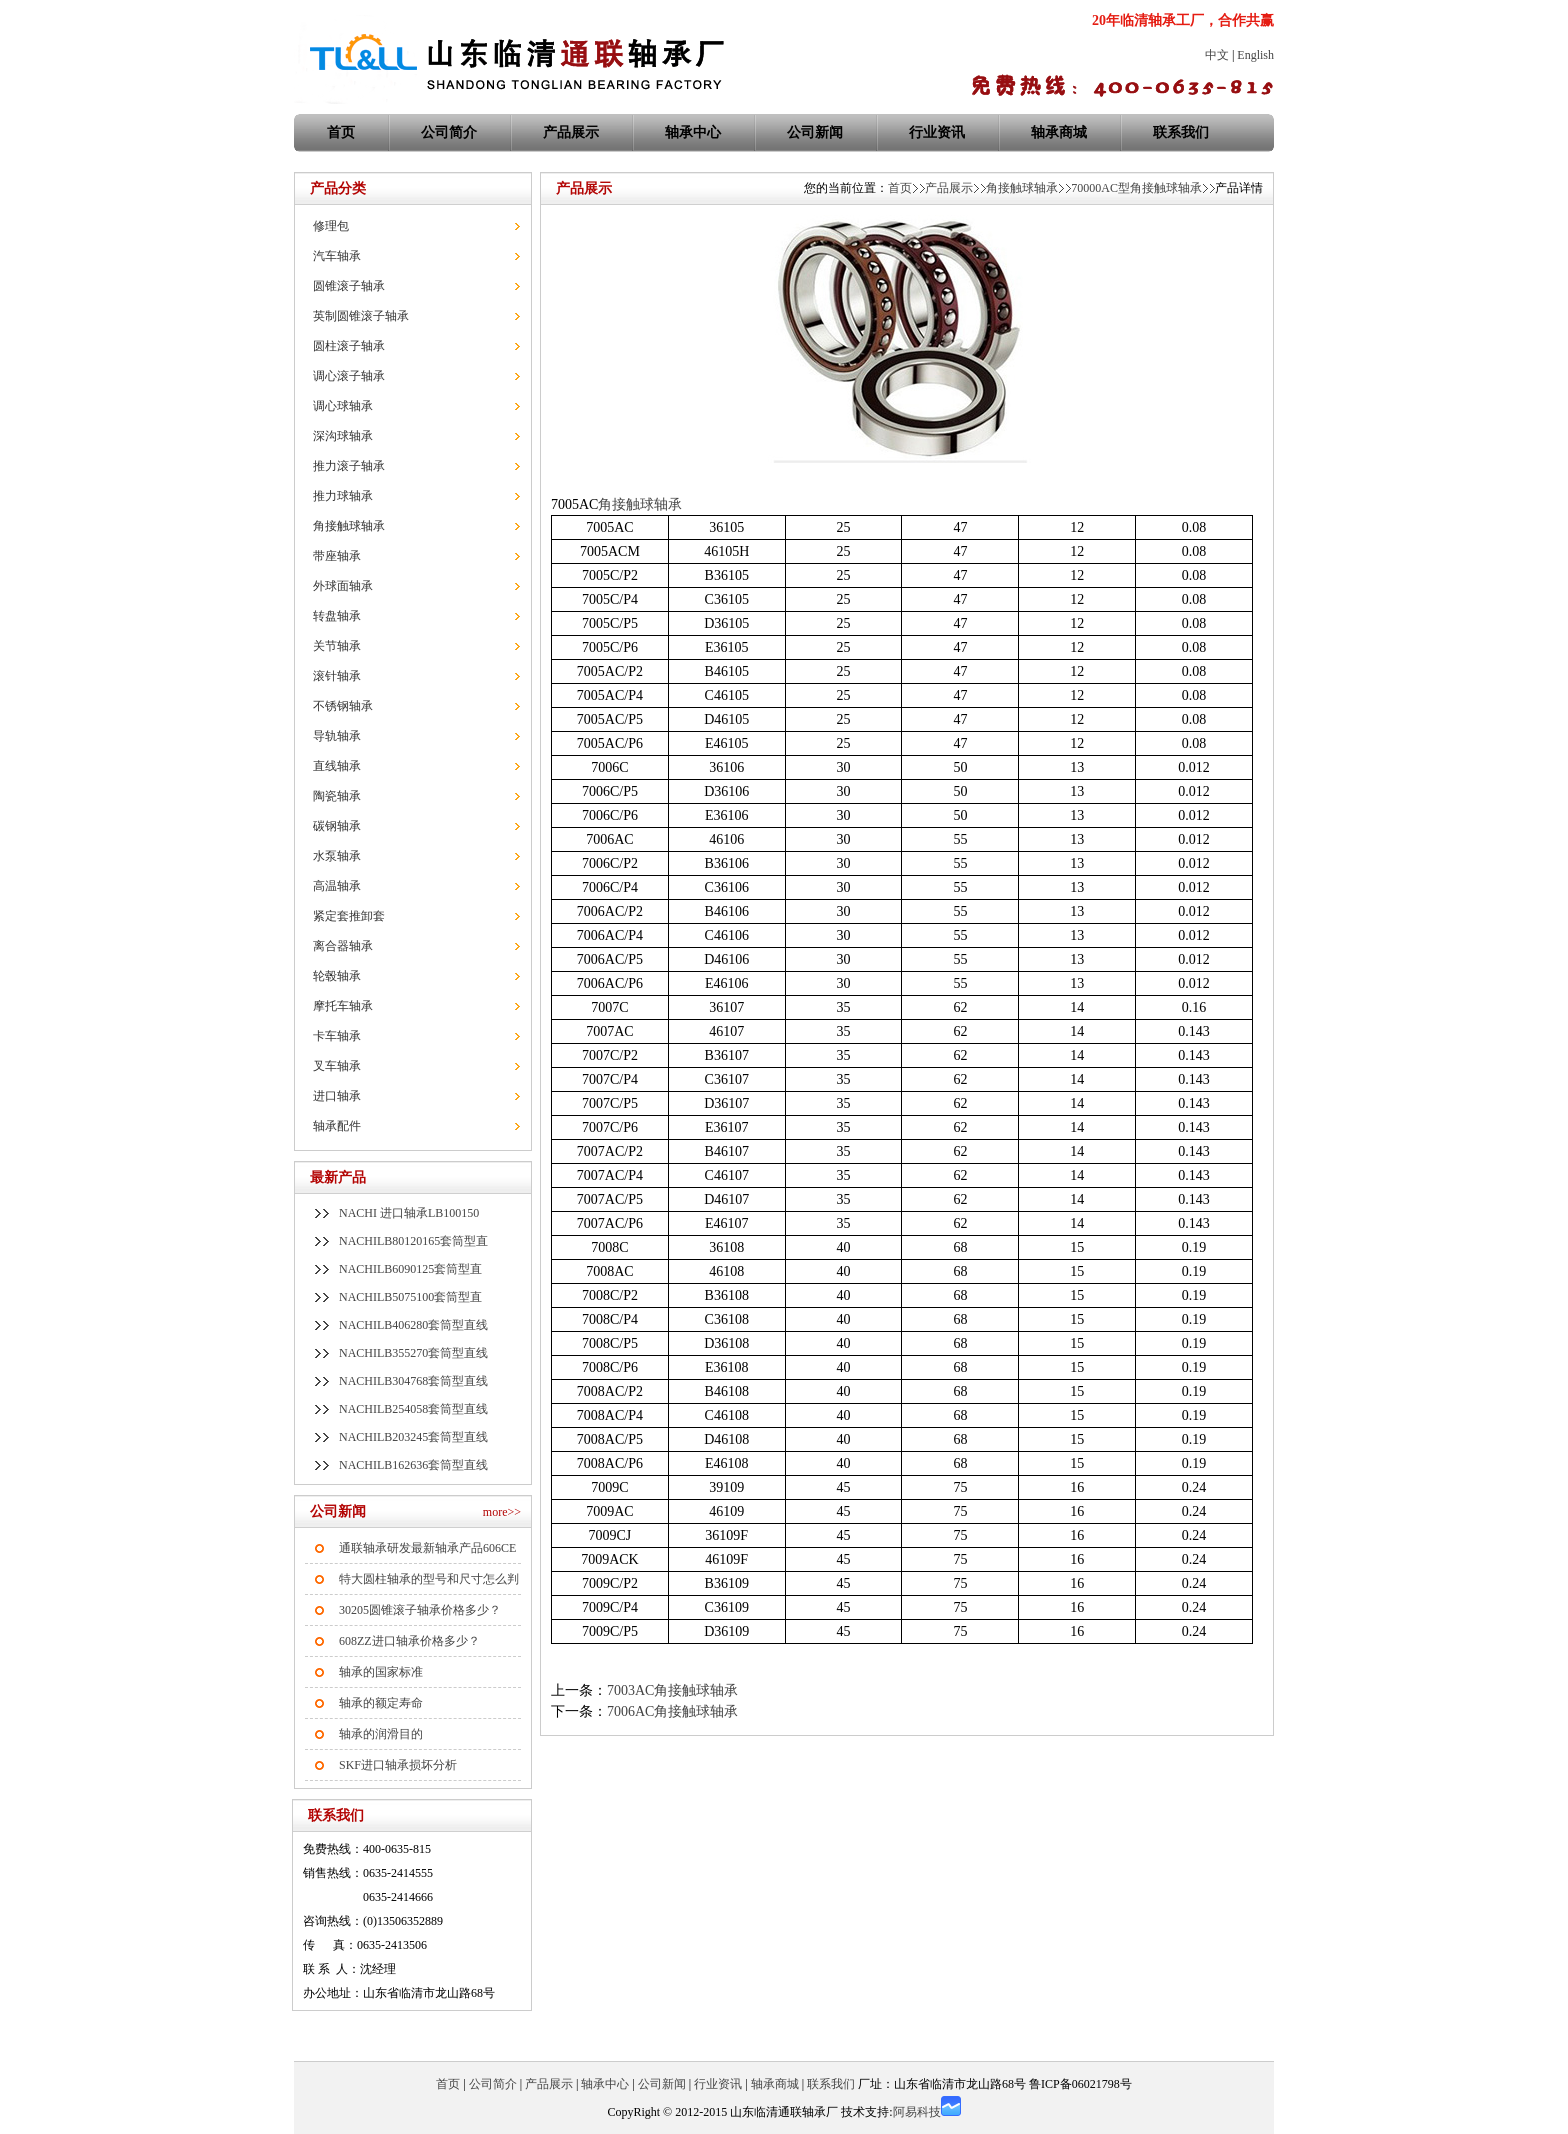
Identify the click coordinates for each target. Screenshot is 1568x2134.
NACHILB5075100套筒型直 (410, 1297)
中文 (1217, 55)
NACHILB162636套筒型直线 (413, 1465)
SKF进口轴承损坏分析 (398, 1765)
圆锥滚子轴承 (349, 286)
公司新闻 (815, 132)
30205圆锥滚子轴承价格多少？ (420, 1610)
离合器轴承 (343, 946)
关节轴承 (337, 646)
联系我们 (1181, 132)
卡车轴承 (337, 1036)
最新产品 (338, 1177)
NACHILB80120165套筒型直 (413, 1241)
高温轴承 (337, 886)
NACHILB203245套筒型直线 (413, 1437)
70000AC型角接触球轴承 (1136, 188)
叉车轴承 (337, 1066)
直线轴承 (337, 766)
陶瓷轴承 (337, 796)
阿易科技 (917, 2112)
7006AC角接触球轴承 (672, 1711)
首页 (900, 188)
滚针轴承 (337, 676)
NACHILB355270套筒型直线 (413, 1353)
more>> (502, 1512)
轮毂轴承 (337, 976)
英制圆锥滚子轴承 (361, 316)
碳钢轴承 (337, 826)
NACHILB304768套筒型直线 (413, 1381)
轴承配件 (337, 1126)
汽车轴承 (337, 256)
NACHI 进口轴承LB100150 (409, 1213)
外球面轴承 (343, 586)
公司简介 (449, 132)
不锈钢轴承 (343, 706)
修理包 (331, 226)
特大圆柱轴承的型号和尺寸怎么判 (429, 1579)
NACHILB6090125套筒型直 (410, 1269)
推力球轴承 (343, 496)
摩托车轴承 (343, 1006)
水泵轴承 (337, 856)
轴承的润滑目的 (381, 1734)
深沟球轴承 (343, 436)
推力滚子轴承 (349, 466)
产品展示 (571, 132)
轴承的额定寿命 (381, 1703)
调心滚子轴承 (349, 376)
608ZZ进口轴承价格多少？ (409, 1641)
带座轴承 (337, 556)
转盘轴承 (337, 616)
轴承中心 (693, 132)
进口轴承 (337, 1096)
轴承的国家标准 (381, 1672)
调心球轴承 (343, 406)
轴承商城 (1059, 132)
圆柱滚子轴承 (349, 346)
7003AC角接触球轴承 (672, 1690)
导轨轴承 (337, 736)
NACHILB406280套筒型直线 (413, 1325)
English (1255, 55)
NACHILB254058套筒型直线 (413, 1409)
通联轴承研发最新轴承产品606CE (427, 1548)
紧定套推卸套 (349, 916)
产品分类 (338, 188)
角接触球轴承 (349, 526)
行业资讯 (937, 132)
